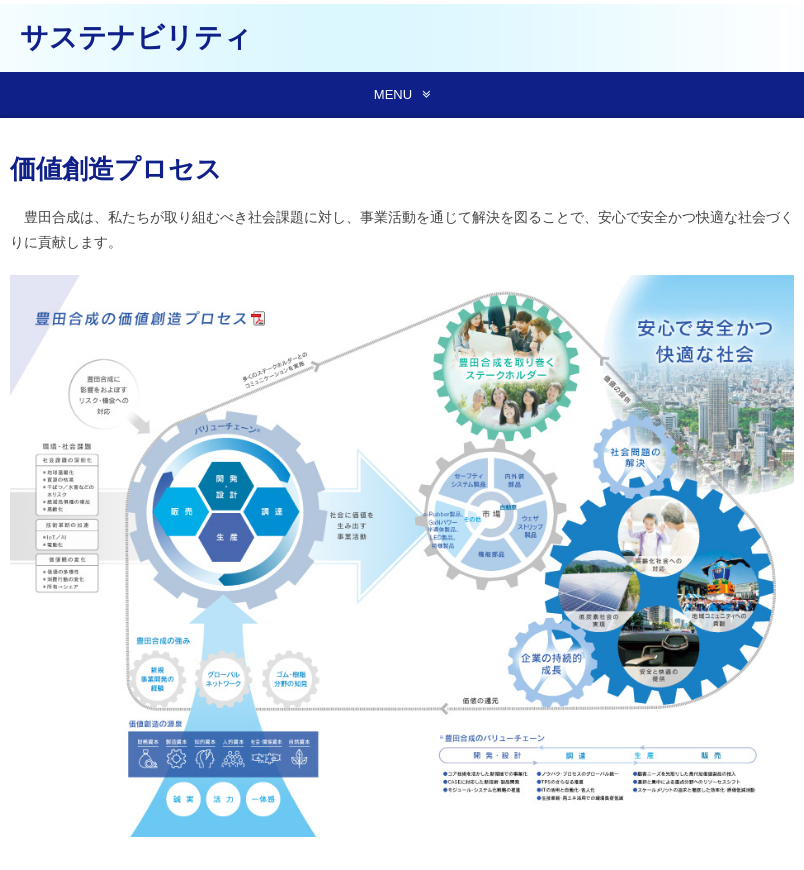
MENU (393, 94)
